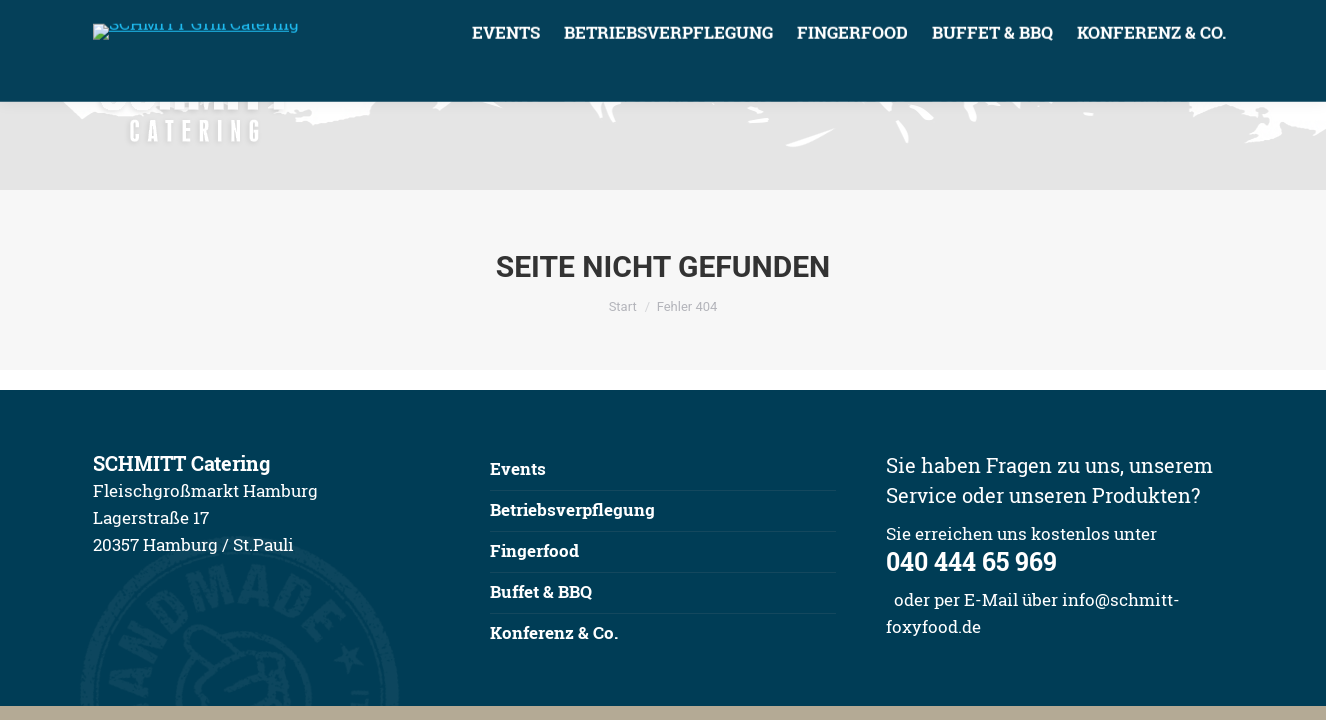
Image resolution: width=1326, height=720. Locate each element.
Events (518, 468)
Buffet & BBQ (541, 591)
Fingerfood (534, 550)
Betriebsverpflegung (572, 509)
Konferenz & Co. (554, 632)
